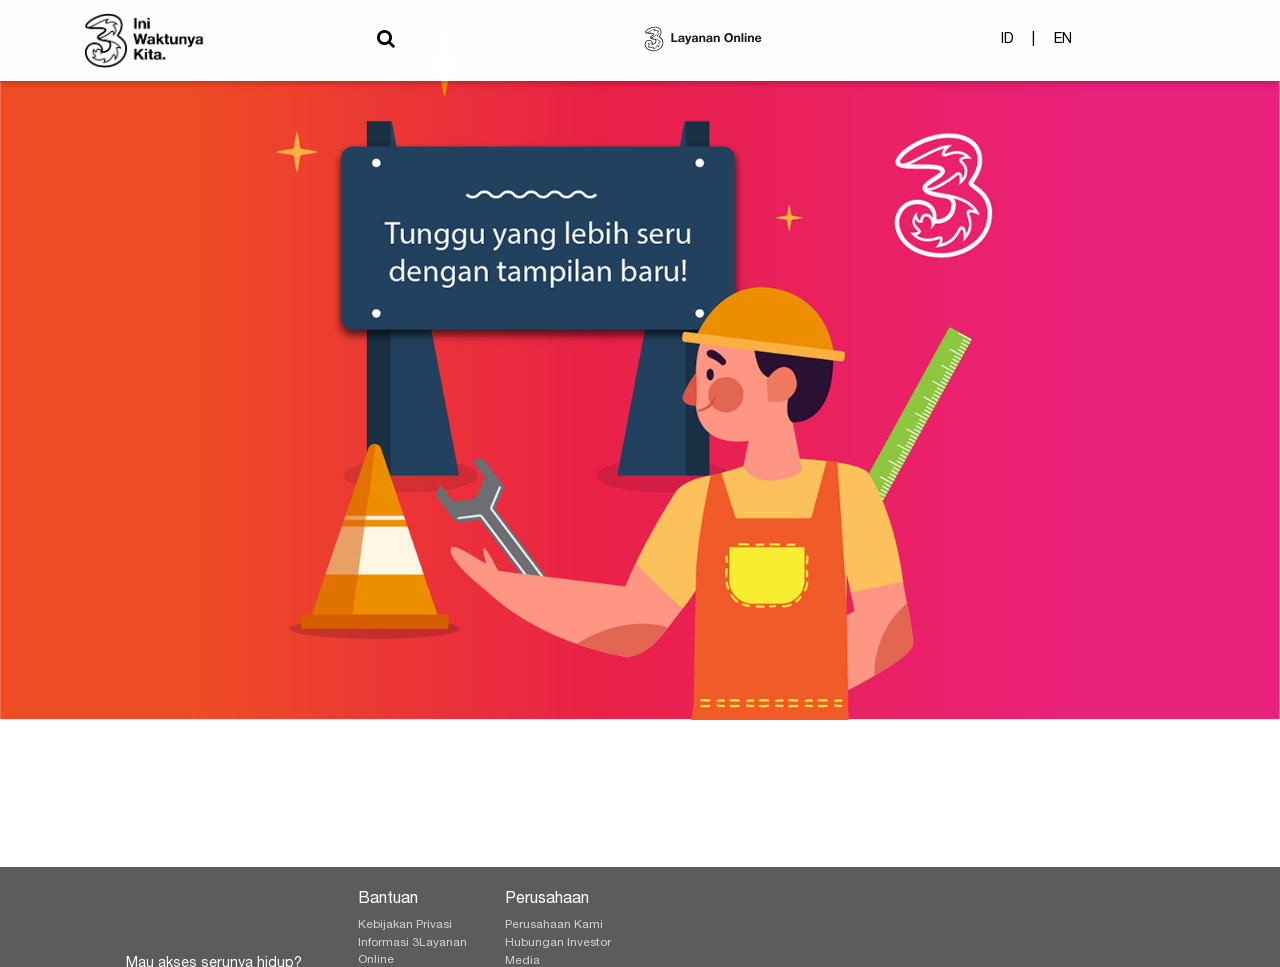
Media (522, 961)
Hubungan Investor (558, 943)
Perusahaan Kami (554, 925)
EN (1063, 44)
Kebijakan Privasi (405, 925)
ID (1007, 44)
